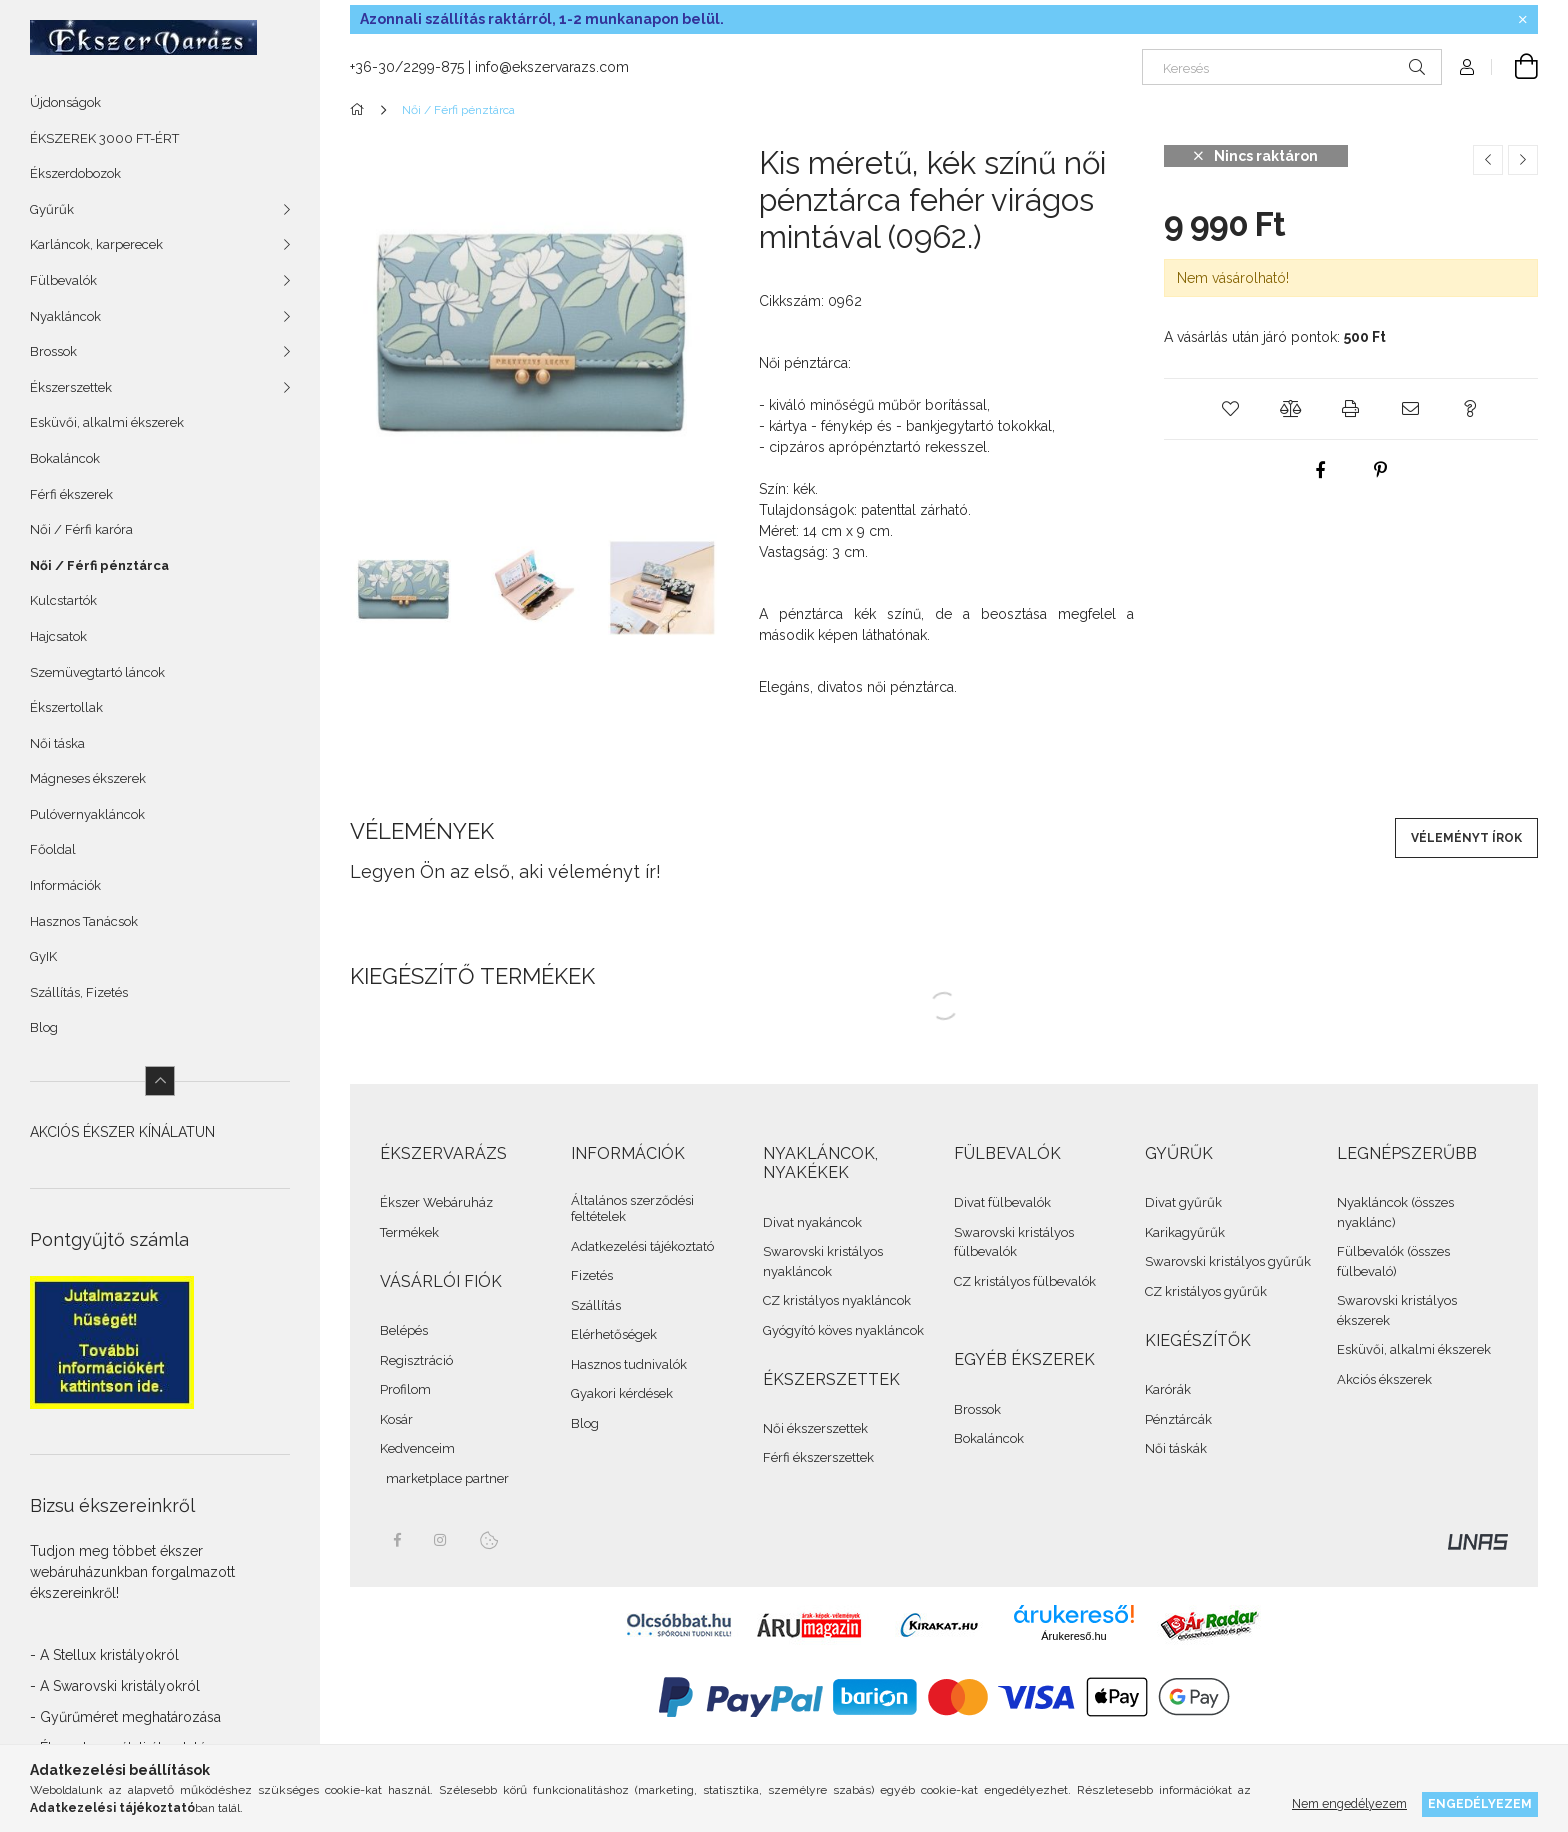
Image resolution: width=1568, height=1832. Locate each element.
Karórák (1168, 1389)
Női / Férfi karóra (81, 529)
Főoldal (53, 849)
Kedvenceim (417, 1448)
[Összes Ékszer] (360, 110)
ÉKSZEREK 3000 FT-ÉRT (104, 138)
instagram (441, 1540)
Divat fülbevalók (1002, 1202)
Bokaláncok (65, 458)
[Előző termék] (1488, 160)
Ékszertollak (66, 707)
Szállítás (596, 1305)
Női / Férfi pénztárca (99, 565)
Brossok (977, 1409)
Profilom (405, 1389)
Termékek (409, 1232)
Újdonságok (65, 102)
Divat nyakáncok (812, 1222)
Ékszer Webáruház (436, 1202)
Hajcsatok (58, 636)
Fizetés (592, 1275)
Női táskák (1176, 1448)
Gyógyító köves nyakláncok (843, 1330)
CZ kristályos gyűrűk (1206, 1291)
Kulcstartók (63, 600)
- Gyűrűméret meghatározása (125, 1717)
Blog (44, 1027)
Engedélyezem (1480, 1803)
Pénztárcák (1178, 1419)
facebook (397, 1540)
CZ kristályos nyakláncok (837, 1300)
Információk (65, 885)
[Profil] (1467, 67)
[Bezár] (1523, 20)
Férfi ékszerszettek (818, 1457)
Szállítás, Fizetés (79, 992)
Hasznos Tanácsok (84, 921)
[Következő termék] (1523, 160)
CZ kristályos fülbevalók (1025, 1281)
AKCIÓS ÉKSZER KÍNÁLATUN (122, 1132)
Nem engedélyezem (1349, 1803)
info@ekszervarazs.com (552, 67)
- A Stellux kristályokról (104, 1655)
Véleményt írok (1466, 838)
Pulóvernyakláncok (87, 814)
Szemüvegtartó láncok (97, 672)
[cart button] (1515, 67)
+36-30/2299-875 (407, 67)
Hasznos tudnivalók (629, 1364)
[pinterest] (1381, 470)
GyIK (43, 956)
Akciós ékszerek (1384, 1379)
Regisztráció (416, 1360)
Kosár (396, 1419)
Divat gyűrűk (1183, 1202)
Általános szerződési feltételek (632, 1208)
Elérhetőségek (614, 1334)
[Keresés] (1292, 67)
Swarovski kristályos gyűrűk (1228, 1261)
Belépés (404, 1330)
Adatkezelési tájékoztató (642, 1246)
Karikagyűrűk (1185, 1232)
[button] (1231, 409)
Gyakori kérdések (622, 1393)
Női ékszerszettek (815, 1428)
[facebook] (1321, 470)
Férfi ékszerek (71, 494)
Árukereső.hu (1073, 1636)
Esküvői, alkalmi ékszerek (107, 422)
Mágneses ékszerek (88, 778)
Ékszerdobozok (75, 173)
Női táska (57, 743)
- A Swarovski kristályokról (115, 1686)
